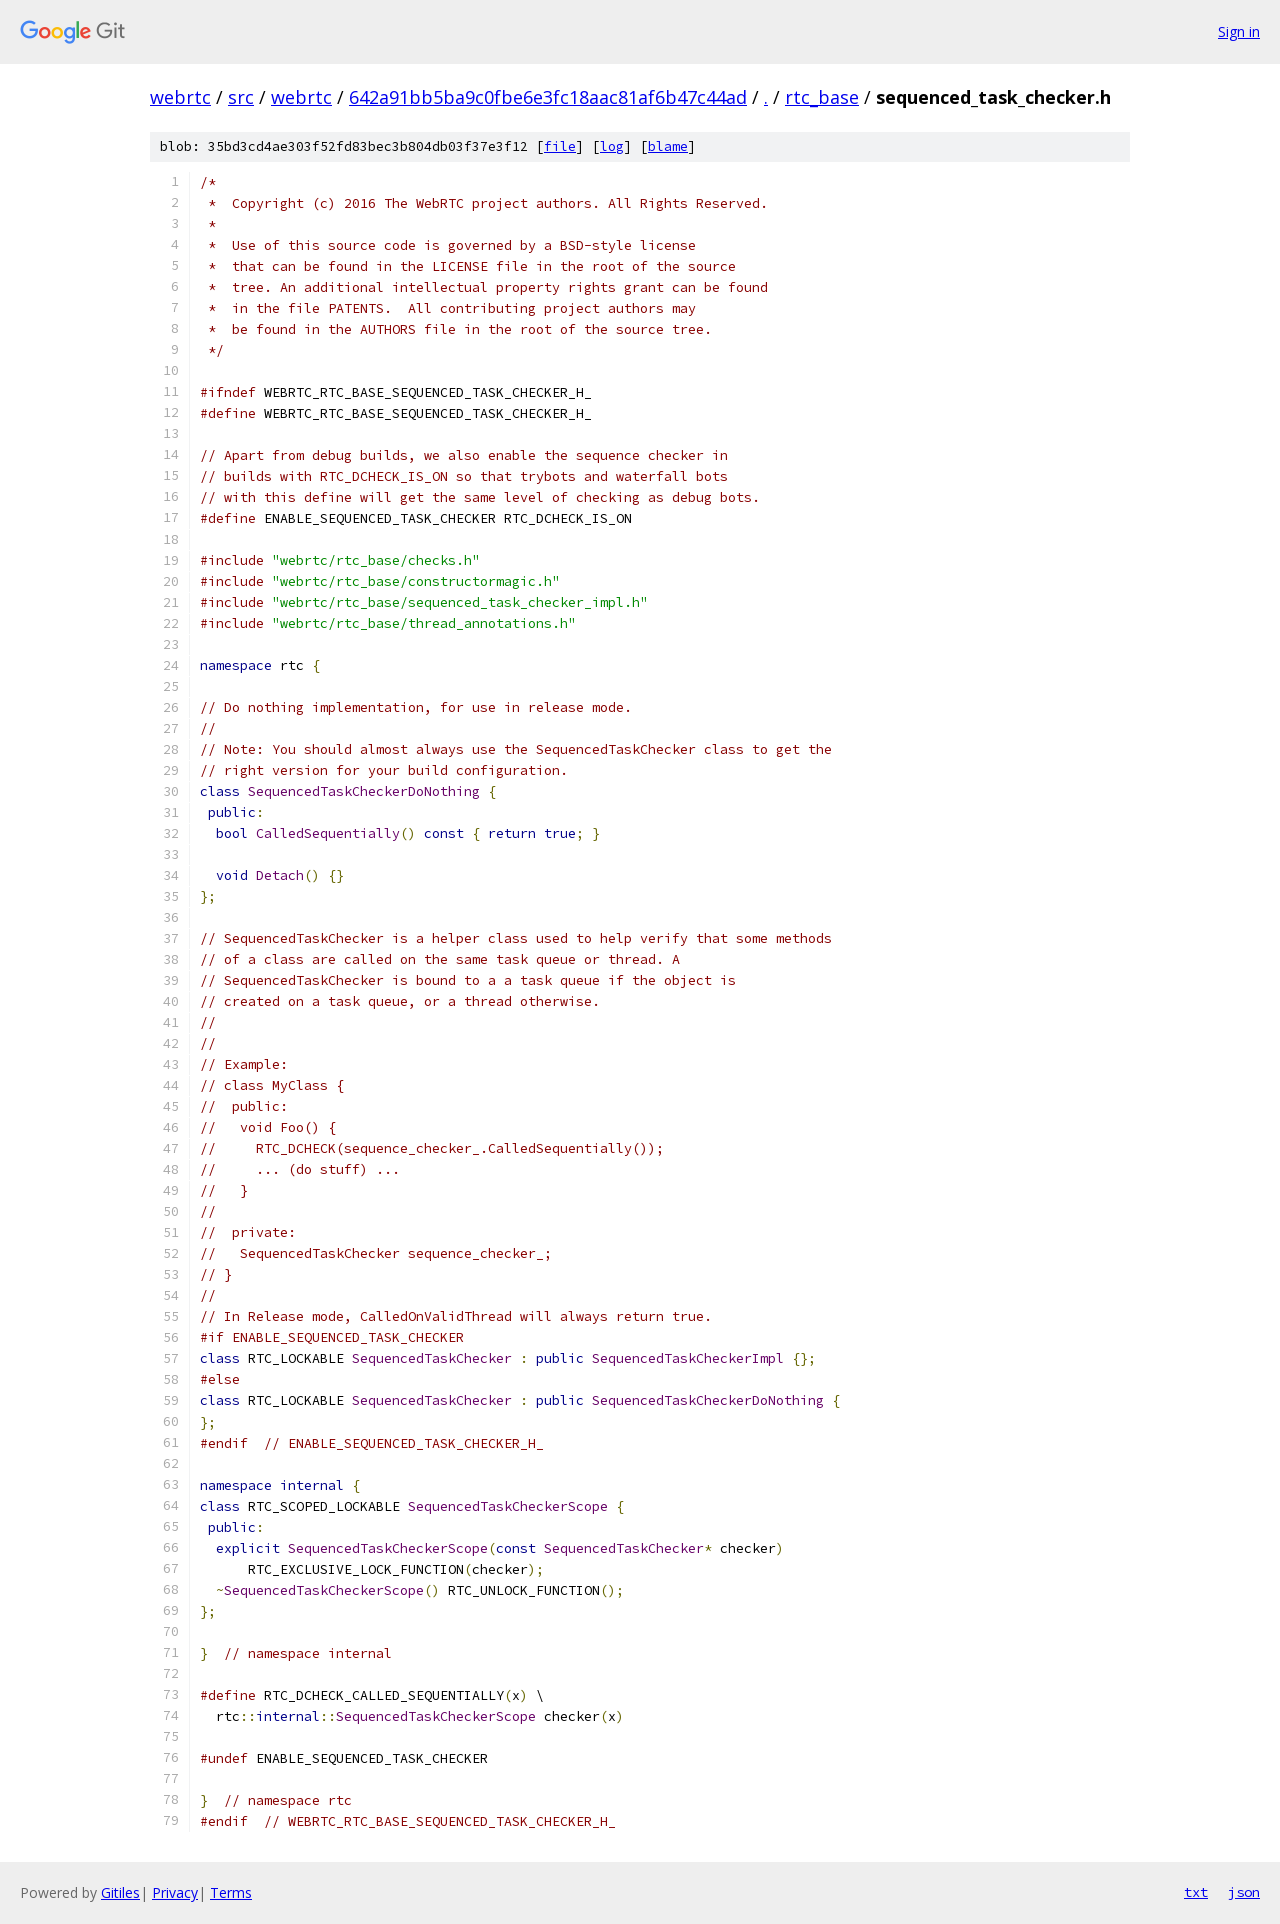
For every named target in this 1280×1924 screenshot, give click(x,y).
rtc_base (822, 97)
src (241, 97)
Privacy (175, 1892)
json (1244, 1892)
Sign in (1239, 31)
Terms (231, 1892)
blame (668, 146)
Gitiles (120, 1892)
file (560, 146)
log (612, 146)
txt (1196, 1892)
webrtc (180, 97)
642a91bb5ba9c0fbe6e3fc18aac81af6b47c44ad (548, 97)
